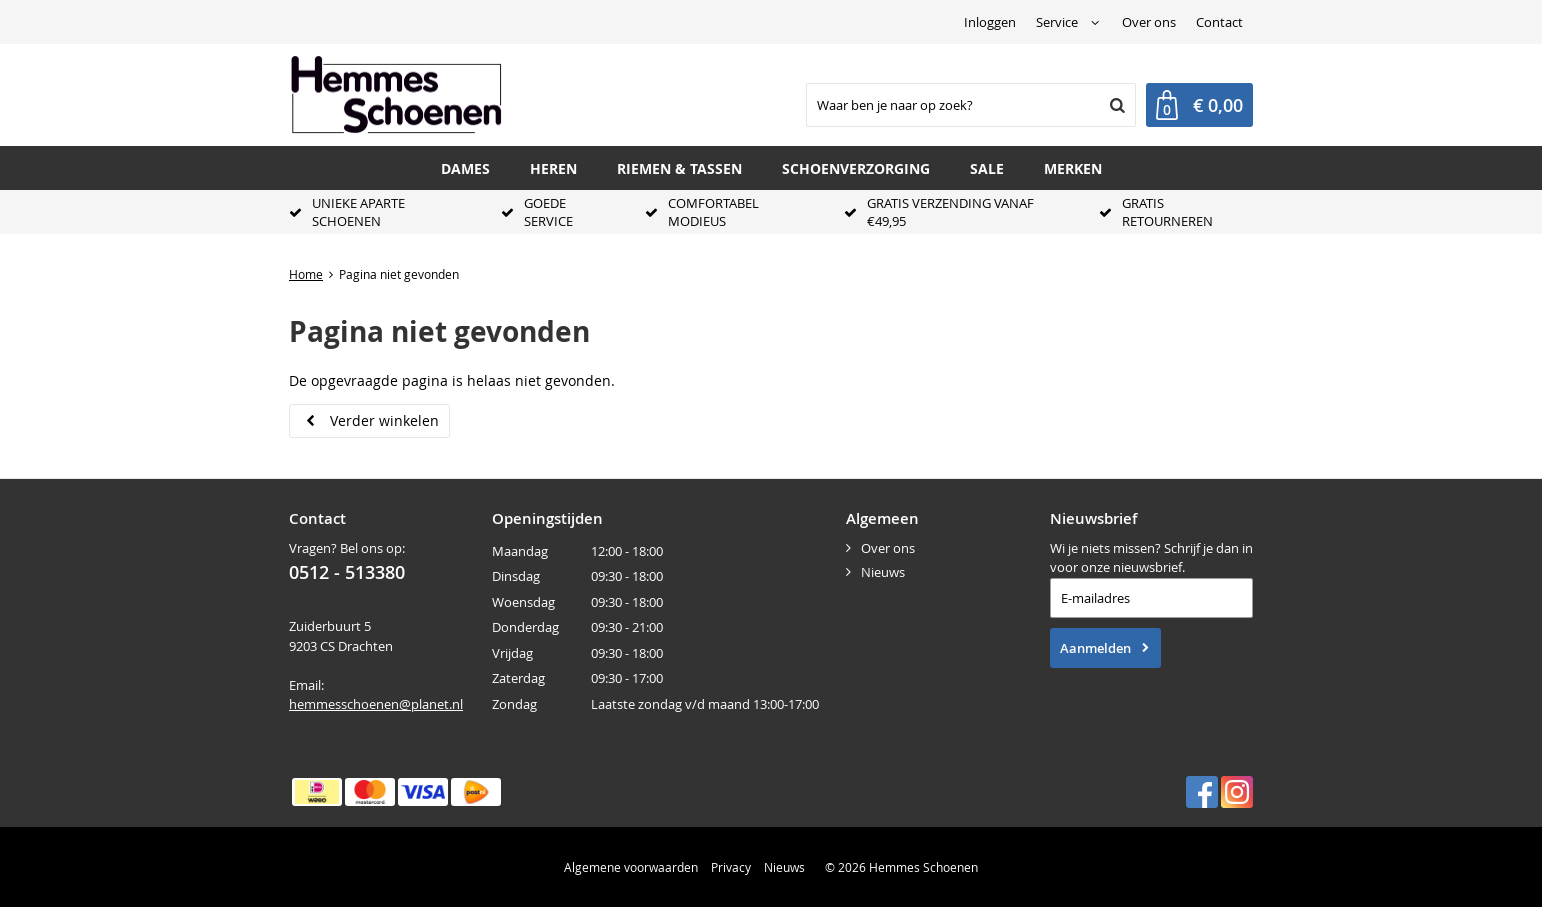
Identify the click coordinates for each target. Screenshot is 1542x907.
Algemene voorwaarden (631, 867)
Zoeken (1115, 105)
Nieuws (883, 572)
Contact (1219, 22)
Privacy (731, 867)
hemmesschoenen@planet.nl (376, 704)
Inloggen (990, 22)
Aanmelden (1095, 648)
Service (1057, 22)
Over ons (1149, 22)
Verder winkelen (384, 420)
